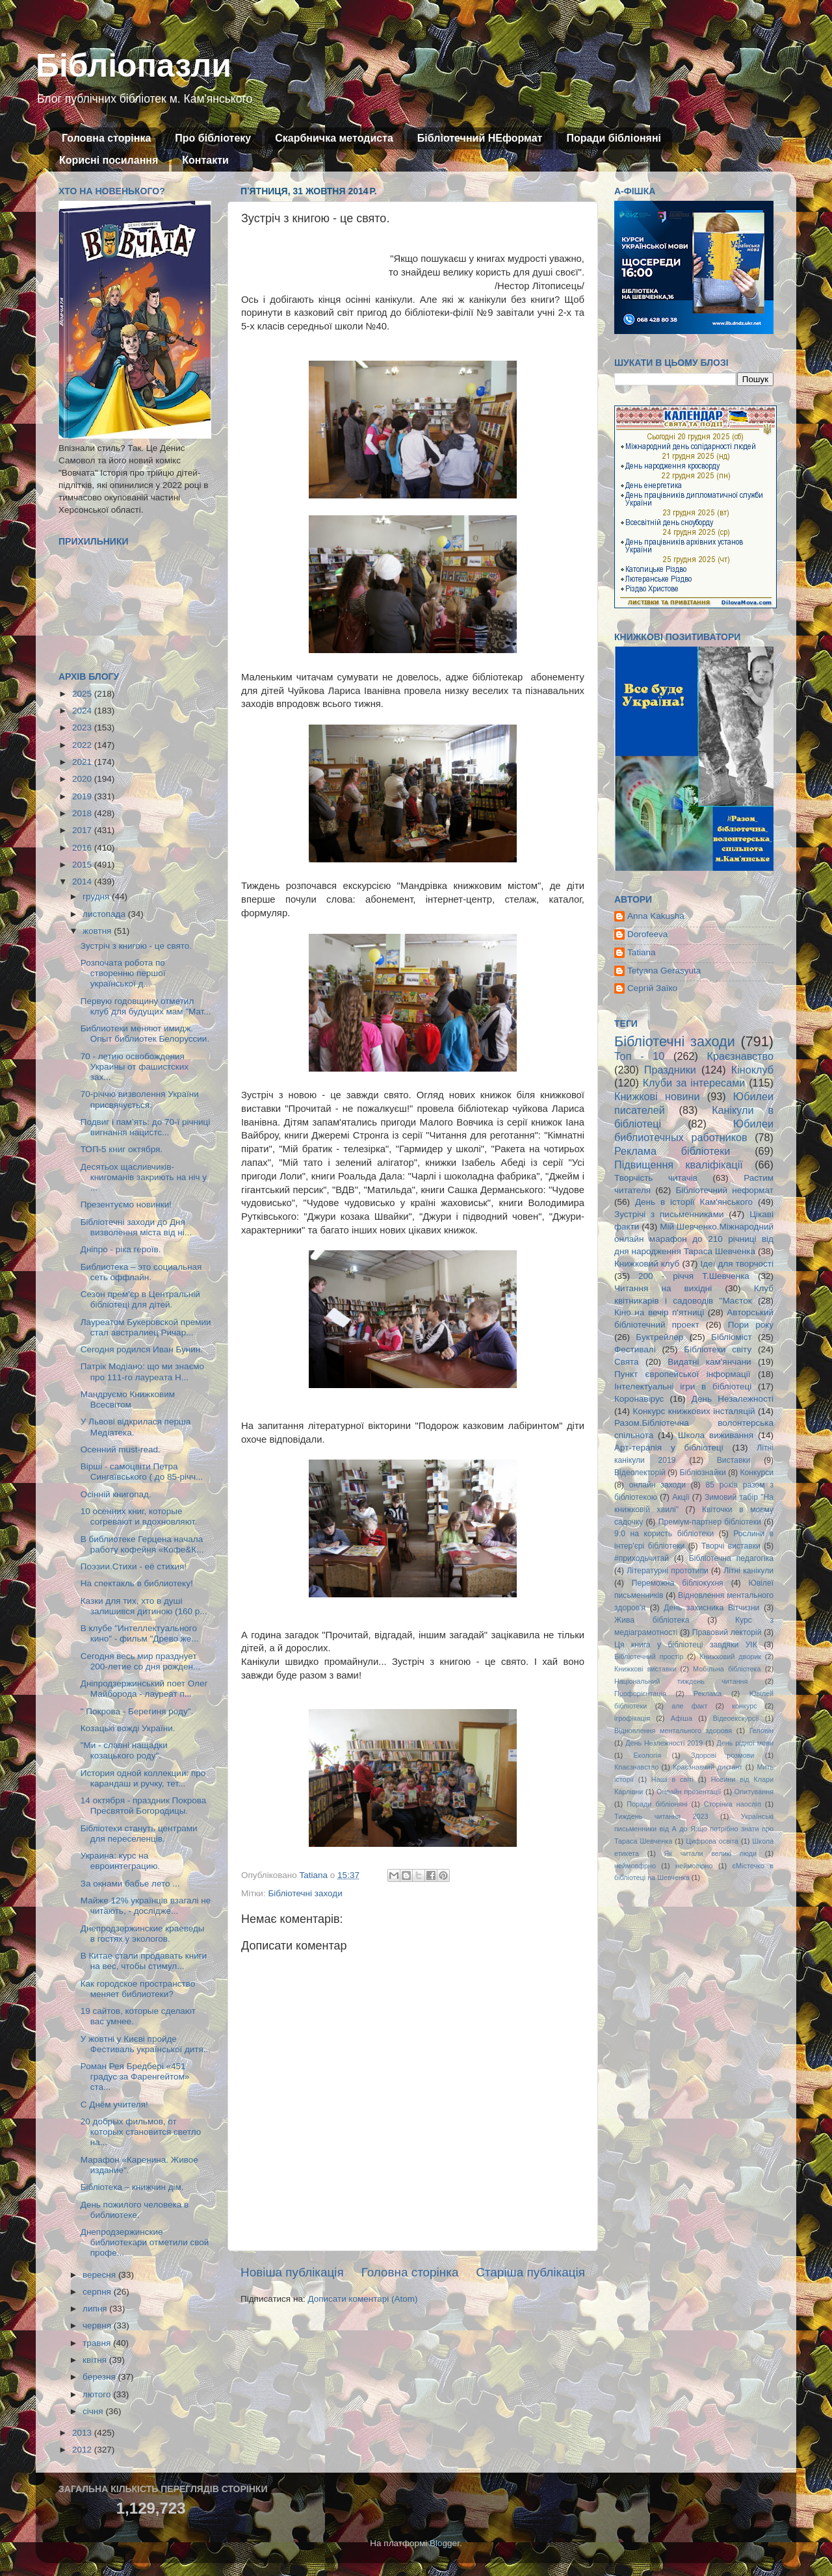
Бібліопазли (133, 65)
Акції (680, 1497)
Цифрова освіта (712, 1841)
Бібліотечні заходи (305, 1893)
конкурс (744, 1706)
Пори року (751, 1325)
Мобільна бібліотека (726, 1669)
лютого (98, 2394)
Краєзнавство (740, 1056)
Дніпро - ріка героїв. (121, 1249)
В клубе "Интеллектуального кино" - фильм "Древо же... (140, 1633)
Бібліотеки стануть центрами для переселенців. (139, 1833)
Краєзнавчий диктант (707, 1767)
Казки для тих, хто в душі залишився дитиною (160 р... (144, 1606)
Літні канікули (748, 1570)
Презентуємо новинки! (126, 1204)
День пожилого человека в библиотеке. (134, 2210)
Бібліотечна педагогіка (731, 1558)
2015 (83, 864)
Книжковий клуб (646, 1264)
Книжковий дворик (730, 1656)
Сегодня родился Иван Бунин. (142, 1349)
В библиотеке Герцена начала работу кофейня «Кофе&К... (142, 1544)
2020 (83, 779)
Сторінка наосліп (732, 1804)
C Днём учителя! (114, 2104)
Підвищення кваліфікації (678, 1164)
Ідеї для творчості (737, 1264)
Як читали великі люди (710, 1853)
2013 (83, 2433)
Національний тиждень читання (681, 1681)
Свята (626, 1362)
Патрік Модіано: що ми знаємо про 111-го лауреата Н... (142, 1371)
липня (96, 2308)
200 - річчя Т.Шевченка (693, 1276)
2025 (83, 694)
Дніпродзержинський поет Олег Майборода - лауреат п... (144, 1689)
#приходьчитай (641, 1558)
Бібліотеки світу (717, 1349)
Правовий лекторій (727, 1632)
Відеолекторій (640, 1472)
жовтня (98, 931)
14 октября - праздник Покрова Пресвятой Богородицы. (143, 1806)
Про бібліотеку (213, 138)
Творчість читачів (655, 1178)
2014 (83, 881)
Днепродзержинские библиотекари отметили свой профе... (145, 2242)
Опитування (754, 1792)
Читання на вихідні (663, 1288)
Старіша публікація (530, 2272)
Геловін (761, 1730)
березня (100, 2377)
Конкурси (757, 1472)
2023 (83, 727)
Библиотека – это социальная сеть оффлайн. (141, 1272)
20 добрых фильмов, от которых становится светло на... (141, 2132)
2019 (83, 796)
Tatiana (641, 952)
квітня (96, 2360)
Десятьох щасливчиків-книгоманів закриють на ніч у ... (144, 1177)
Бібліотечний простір (648, 1656)
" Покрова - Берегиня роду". (137, 1711)
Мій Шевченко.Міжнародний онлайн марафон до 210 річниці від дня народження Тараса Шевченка (694, 1239)
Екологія (647, 1755)
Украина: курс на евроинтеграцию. (120, 1861)
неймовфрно (635, 1866)
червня (98, 2325)
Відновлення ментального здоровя (673, 1730)
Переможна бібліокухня (677, 1583)
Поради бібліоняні (613, 138)
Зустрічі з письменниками (668, 1214)
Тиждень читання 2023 (661, 1816)
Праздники (670, 1069)
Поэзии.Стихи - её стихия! (134, 1566)
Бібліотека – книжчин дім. (132, 2187)
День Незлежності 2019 (664, 1743)
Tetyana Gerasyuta (664, 970)
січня (94, 2411)
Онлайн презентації (688, 1792)
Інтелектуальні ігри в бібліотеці (682, 1386)
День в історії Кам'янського (694, 1202)
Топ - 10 (639, 1056)
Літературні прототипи (667, 1570)
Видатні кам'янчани (709, 1362)
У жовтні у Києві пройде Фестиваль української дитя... (146, 2044)
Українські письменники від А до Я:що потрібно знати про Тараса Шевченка (694, 1828)
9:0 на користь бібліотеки (664, 1533)
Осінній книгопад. (116, 1494)
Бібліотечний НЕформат (480, 138)
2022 (83, 745)
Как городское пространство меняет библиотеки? (138, 1989)
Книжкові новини (657, 1096)
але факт (689, 1706)
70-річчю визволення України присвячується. (140, 1099)
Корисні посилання (108, 160)
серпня (98, 2292)
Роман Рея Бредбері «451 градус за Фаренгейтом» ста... (135, 2076)
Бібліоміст (731, 1337)
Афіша (681, 1718)
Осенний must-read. (121, 1449)
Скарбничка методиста (334, 138)
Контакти (205, 160)
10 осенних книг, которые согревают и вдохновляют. (139, 1516)
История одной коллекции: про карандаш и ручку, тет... (143, 1778)
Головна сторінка (106, 138)
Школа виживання (715, 1435)
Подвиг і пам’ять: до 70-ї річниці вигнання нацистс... (145, 1127)
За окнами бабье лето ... (130, 1883)
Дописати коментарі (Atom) (362, 2299)
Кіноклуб (752, 1069)
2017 (83, 830)
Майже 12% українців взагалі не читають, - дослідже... (146, 1906)
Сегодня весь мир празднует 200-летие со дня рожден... (140, 1661)
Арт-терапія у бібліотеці (668, 1447)
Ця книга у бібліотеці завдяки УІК (685, 1644)
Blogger (445, 2543)
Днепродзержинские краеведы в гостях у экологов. (143, 1934)
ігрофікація (632, 1718)
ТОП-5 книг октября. (121, 1149)
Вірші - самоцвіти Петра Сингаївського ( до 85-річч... (142, 1472)
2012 (83, 2449)
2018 (83, 813)
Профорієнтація (640, 1693)
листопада (105, 914)
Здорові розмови (722, 1755)
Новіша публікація (292, 2272)
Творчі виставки (730, 1546)
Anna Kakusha (655, 916)
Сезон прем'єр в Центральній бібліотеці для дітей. (140, 1299)
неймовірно (694, 1866)
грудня (97, 896)
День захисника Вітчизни (711, 1607)
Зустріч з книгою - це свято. (136, 946)
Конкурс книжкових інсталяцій (694, 1411)
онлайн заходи (657, 1484)
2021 (83, 762)
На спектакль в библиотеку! (137, 1583)
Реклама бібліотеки (672, 1151)
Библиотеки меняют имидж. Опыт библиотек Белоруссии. (145, 1034)
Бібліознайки (702, 1472)
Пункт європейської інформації (682, 1374)
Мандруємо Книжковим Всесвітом (128, 1399)
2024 (83, 710)
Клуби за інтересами (694, 1082)
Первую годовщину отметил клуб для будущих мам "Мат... (146, 1006)
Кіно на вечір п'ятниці (659, 1312)
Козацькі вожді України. (128, 1728)
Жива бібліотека (652, 1620)
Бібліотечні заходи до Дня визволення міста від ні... (136, 1227)
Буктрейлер (659, 1337)
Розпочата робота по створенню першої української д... (123, 973)
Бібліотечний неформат (724, 1190)
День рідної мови (745, 1743)
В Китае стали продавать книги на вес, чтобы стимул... (144, 1961)
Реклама (708, 1693)
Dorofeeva (647, 934)
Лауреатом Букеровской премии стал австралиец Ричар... (146, 1327)
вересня (100, 2275)
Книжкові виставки (645, 1669)
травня (98, 2343)
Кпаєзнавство (636, 1767)
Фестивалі (635, 1349)
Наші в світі (672, 1779)
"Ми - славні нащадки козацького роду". (124, 1750)
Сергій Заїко (652, 988)
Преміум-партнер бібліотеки (709, 1521)
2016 (83, 848)
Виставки (734, 1460)
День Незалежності (733, 1399)
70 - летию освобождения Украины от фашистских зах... (134, 1066)
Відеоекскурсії (736, 1718)
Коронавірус (639, 1399)
